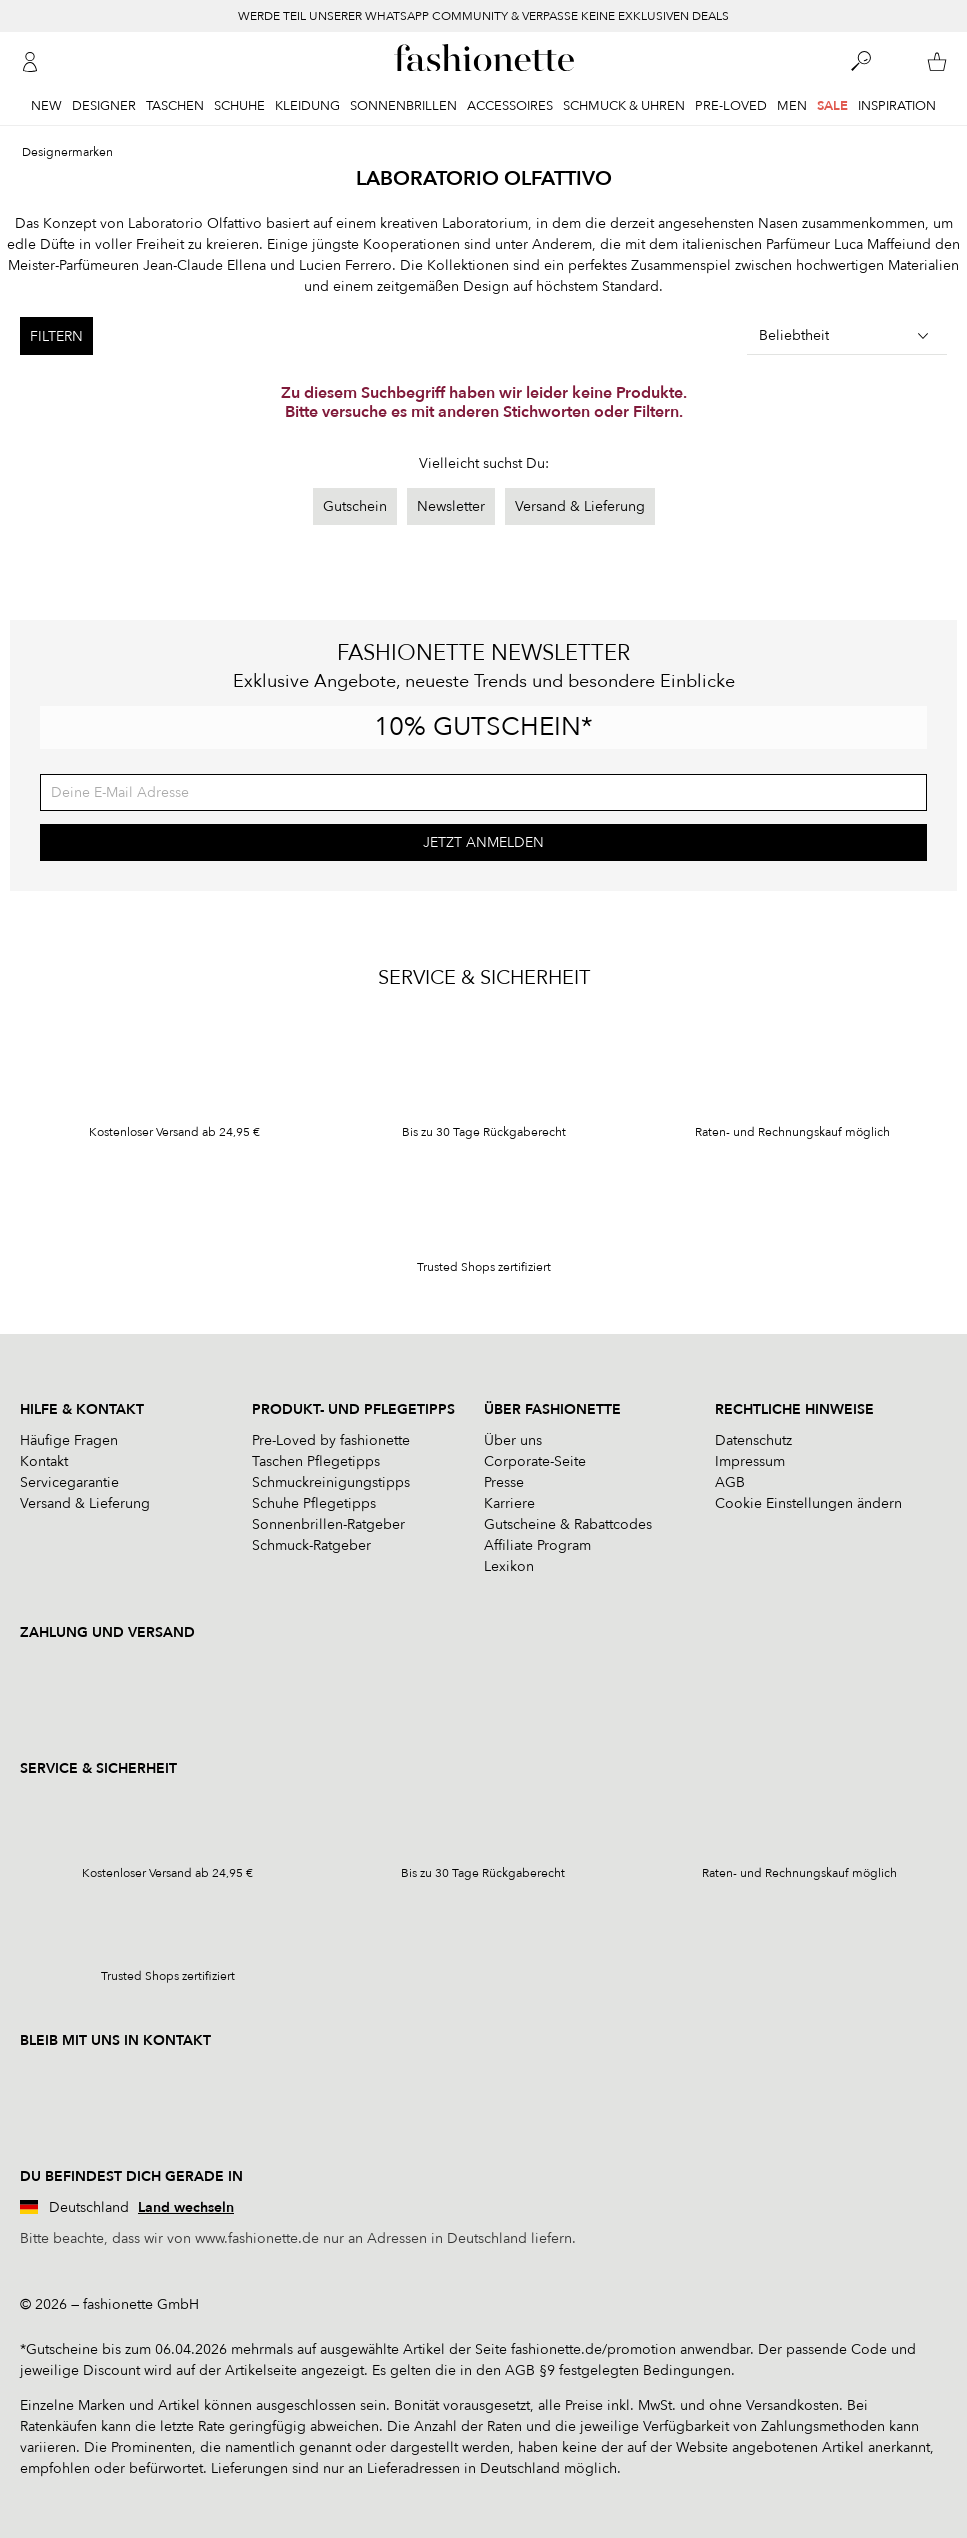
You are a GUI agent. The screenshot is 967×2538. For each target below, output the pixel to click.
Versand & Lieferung (580, 506)
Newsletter (451, 506)
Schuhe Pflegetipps (314, 1503)
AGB (730, 1482)
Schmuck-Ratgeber (311, 1545)
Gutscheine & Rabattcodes (568, 1524)
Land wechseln (186, 2207)
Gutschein (355, 506)
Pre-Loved (731, 106)
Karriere (509, 1503)
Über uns (513, 1440)
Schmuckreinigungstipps (331, 1482)
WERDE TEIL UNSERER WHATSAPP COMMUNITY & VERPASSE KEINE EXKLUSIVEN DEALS (483, 16)
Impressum (750, 1461)
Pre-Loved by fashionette (331, 1440)
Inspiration (897, 106)
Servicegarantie (69, 1482)
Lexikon (509, 1566)
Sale (832, 106)
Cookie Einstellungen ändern (808, 1503)
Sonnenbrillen (403, 106)
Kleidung (307, 106)
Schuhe (239, 106)
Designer (104, 106)
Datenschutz (753, 1440)
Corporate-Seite (535, 1461)
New (46, 106)
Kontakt (44, 1461)
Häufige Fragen (69, 1440)
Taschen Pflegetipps (316, 1461)
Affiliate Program (537, 1545)
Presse (504, 1482)
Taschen (175, 106)
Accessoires (510, 106)
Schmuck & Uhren (624, 106)
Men (792, 106)
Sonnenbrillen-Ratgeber (328, 1524)
